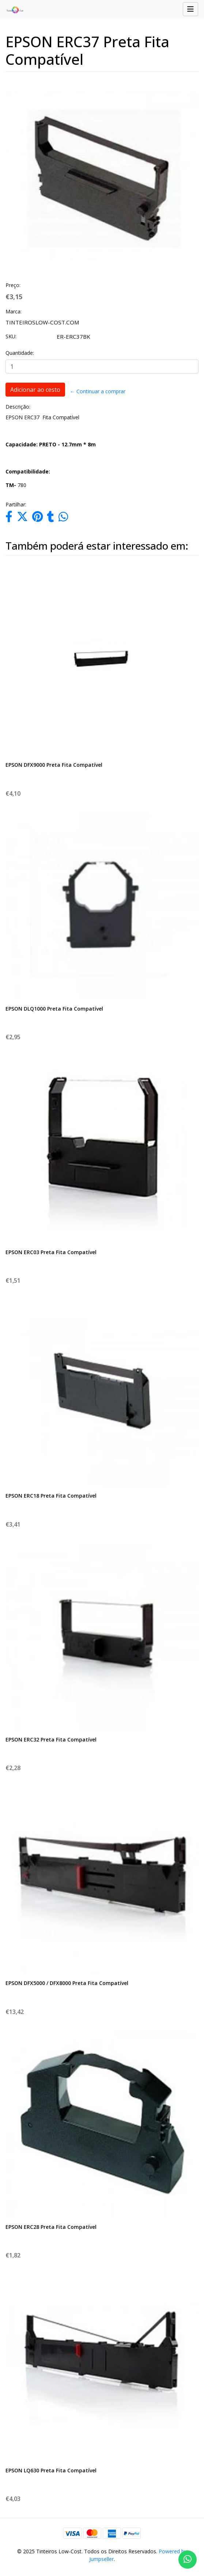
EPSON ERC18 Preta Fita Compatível (51, 1495)
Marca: (13, 311)
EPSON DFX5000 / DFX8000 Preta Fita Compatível (66, 1983)
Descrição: (17, 406)
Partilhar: (15, 504)
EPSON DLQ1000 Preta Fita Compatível (54, 1008)
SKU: (10, 336)
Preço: (12, 285)
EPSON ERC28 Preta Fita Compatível (51, 2226)
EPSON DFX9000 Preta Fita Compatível (53, 764)
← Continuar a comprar (97, 391)
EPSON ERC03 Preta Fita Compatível (51, 1252)
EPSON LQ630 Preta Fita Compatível (51, 2470)
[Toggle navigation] (190, 9)
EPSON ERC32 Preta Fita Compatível (51, 1739)
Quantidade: (19, 352)
